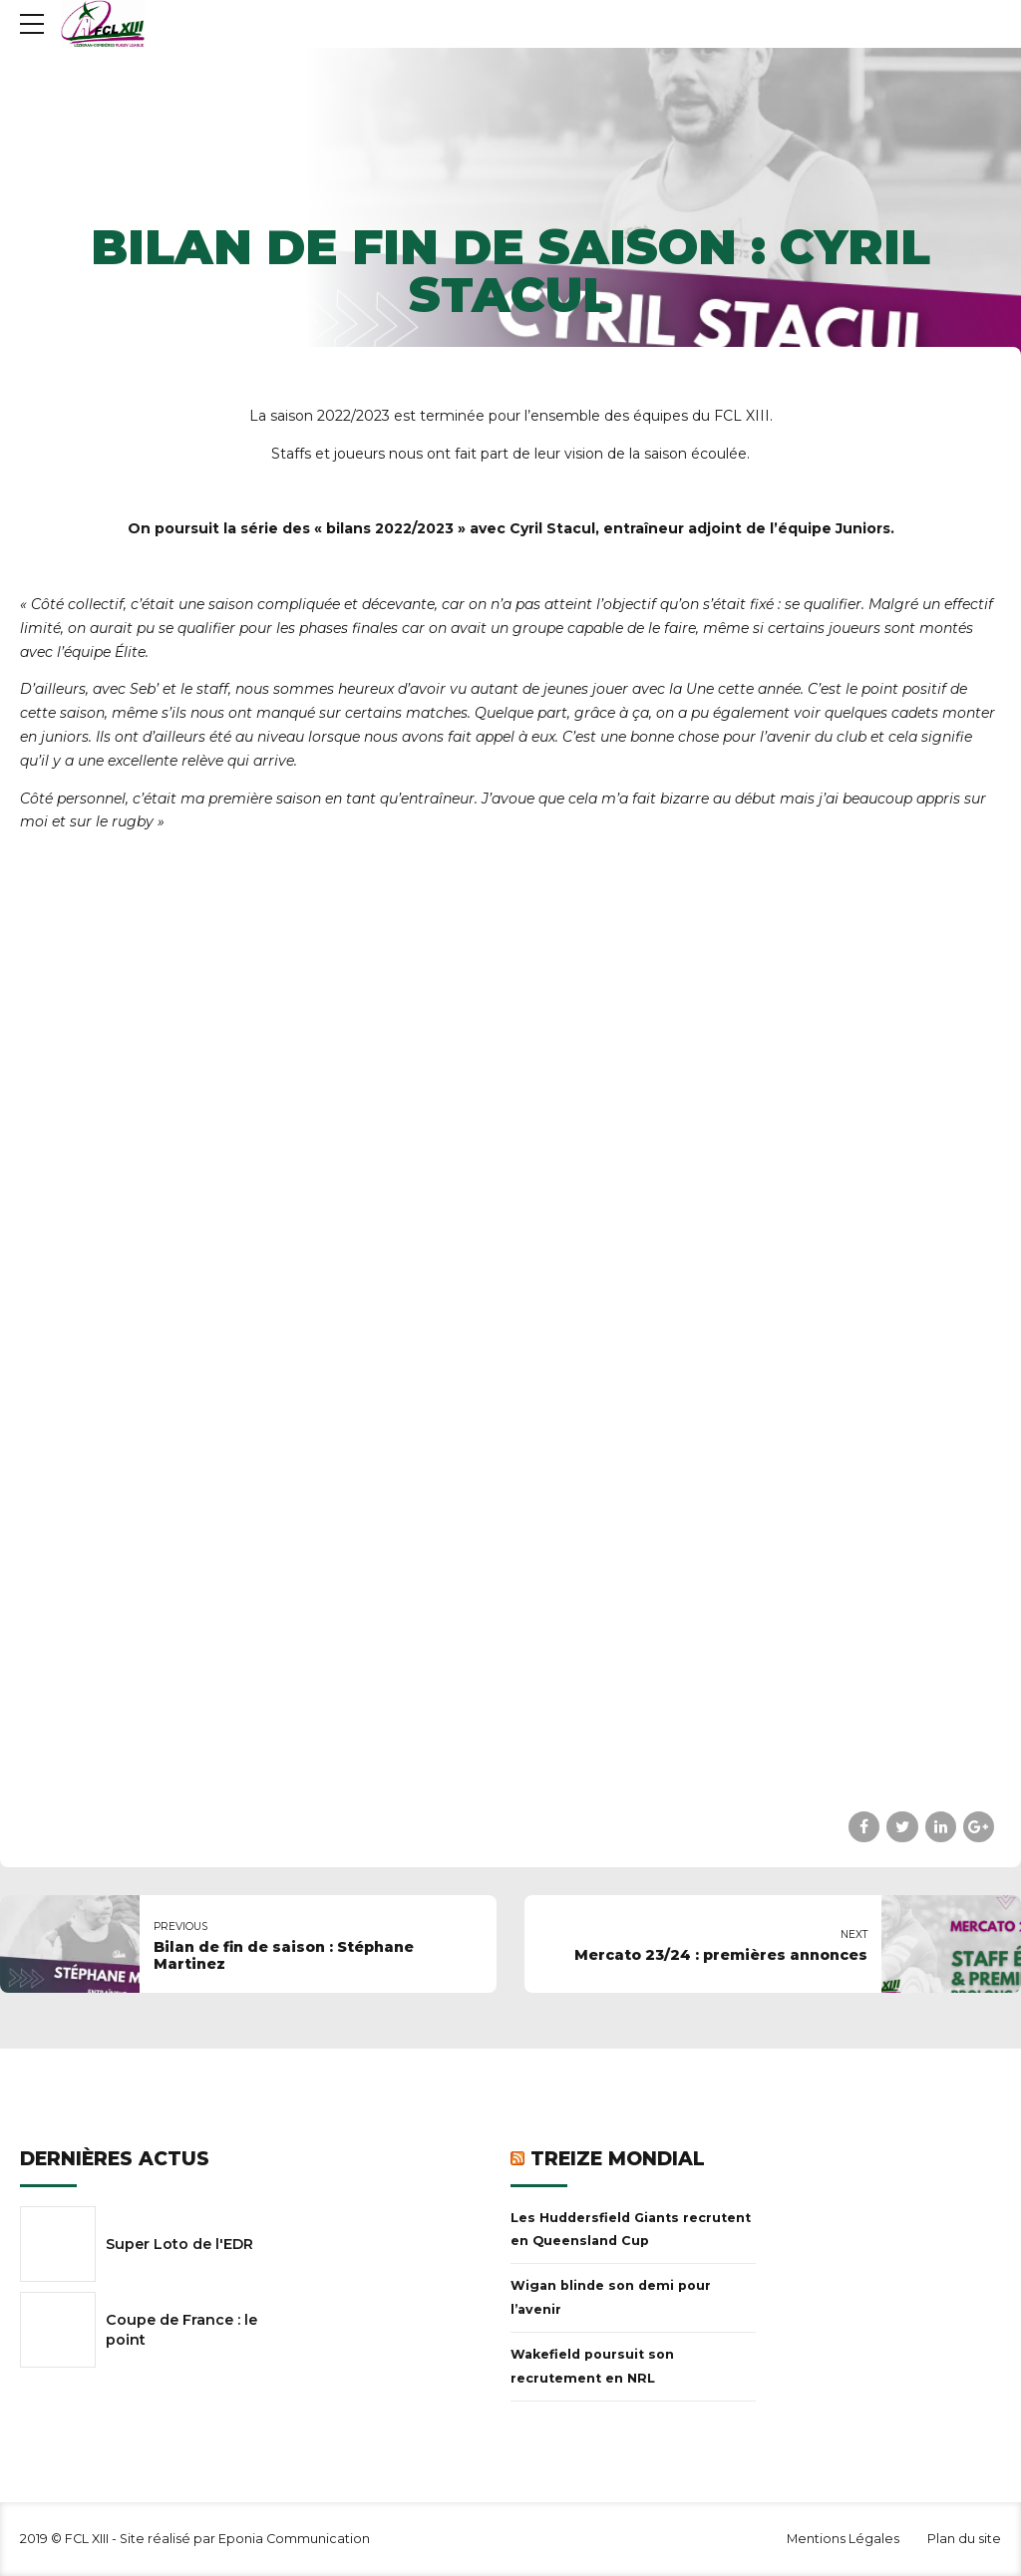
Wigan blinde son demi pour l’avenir (610, 2297)
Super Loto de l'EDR (179, 2244)
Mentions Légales (843, 2538)
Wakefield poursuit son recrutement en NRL (592, 2366)
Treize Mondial (617, 2158)
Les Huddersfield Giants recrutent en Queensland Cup (630, 2229)
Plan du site (964, 2538)
